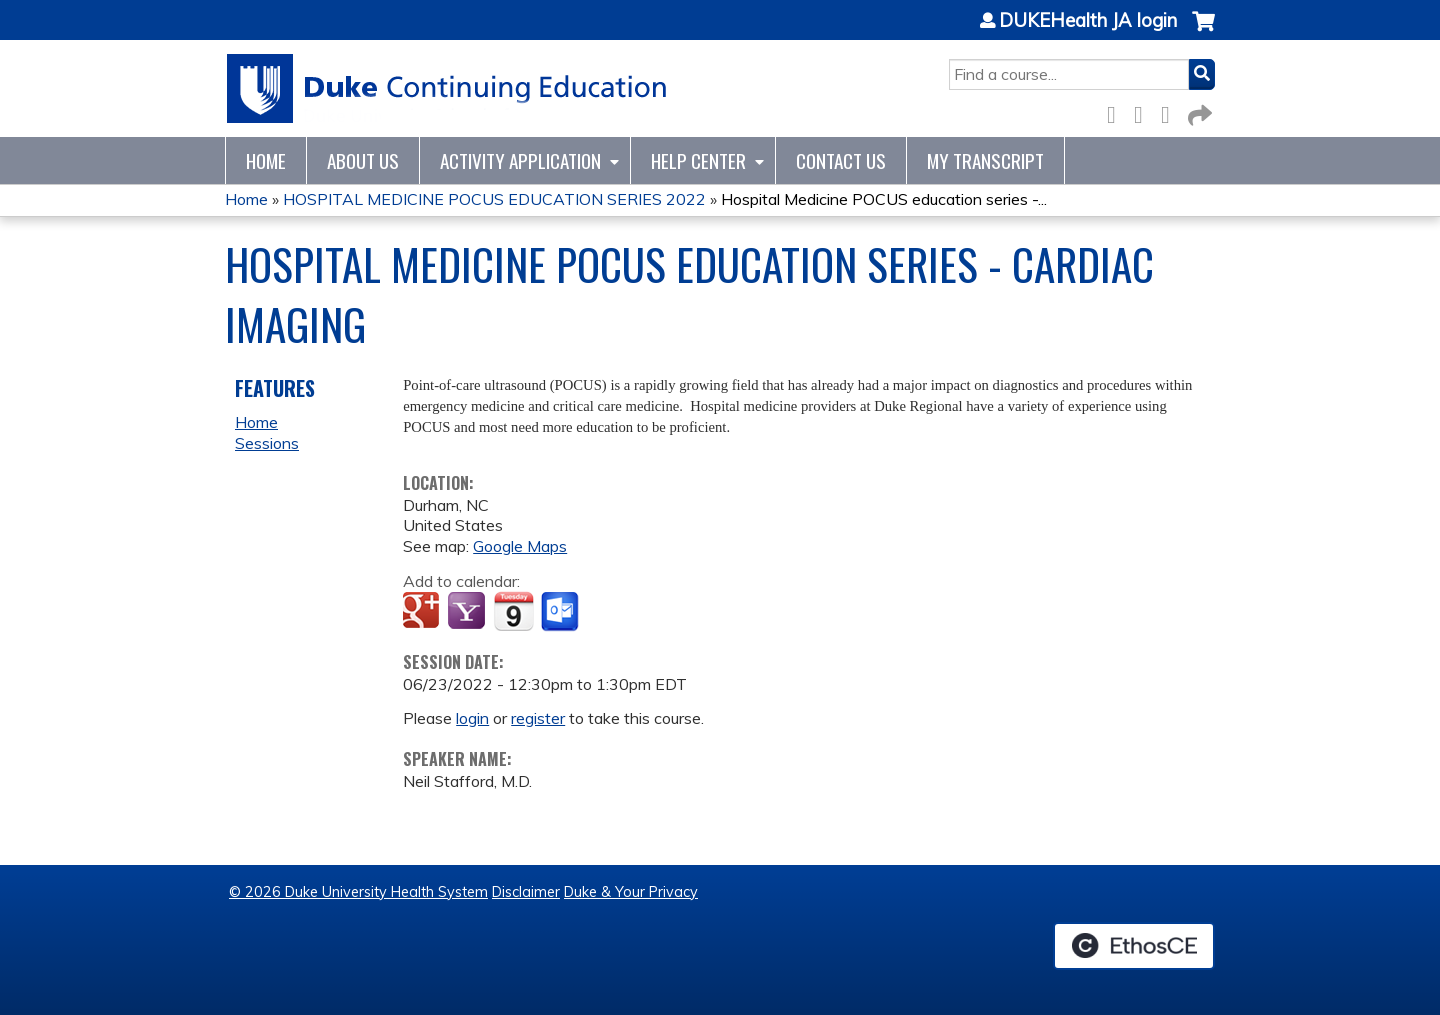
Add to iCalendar (513, 611)
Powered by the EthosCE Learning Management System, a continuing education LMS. (1134, 946)
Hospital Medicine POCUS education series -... (884, 199)
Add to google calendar (423, 612)
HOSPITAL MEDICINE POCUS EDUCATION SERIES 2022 (494, 199)
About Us (363, 160)
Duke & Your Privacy (631, 892)
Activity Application (520, 160)
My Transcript (985, 160)
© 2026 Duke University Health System (358, 892)
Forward (1198, 111)
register (538, 718)
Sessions (267, 443)
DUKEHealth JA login (1088, 21)
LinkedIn (1171, 111)
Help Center (698, 160)
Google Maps (520, 546)
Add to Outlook (561, 612)
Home (266, 160)
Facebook (1117, 111)
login (472, 718)
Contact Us (841, 160)
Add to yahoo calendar (468, 612)
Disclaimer (526, 892)
